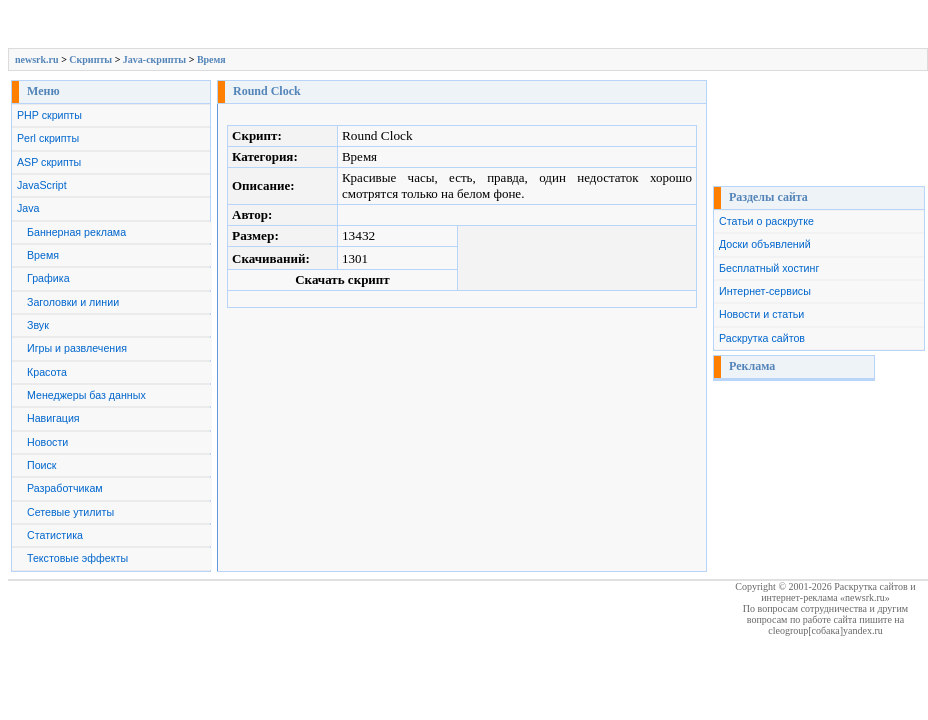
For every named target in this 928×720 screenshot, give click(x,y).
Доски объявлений (765, 244)
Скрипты (90, 59)
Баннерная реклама (76, 232)
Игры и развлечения (77, 348)
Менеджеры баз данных (86, 395)
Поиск (42, 465)
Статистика (55, 535)
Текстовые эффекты (77, 558)
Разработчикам (65, 488)
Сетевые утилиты (70, 512)
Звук (38, 325)
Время (211, 59)
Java (28, 208)
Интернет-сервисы (765, 291)
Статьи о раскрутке (766, 221)
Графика (48, 278)
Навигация (53, 418)
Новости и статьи (761, 314)
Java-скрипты (154, 59)
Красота (47, 372)
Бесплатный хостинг (769, 268)
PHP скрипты (49, 115)
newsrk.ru (37, 59)
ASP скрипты (49, 162)
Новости (47, 442)
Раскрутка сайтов (762, 338)
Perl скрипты (48, 138)
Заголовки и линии (73, 302)
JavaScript (42, 185)
